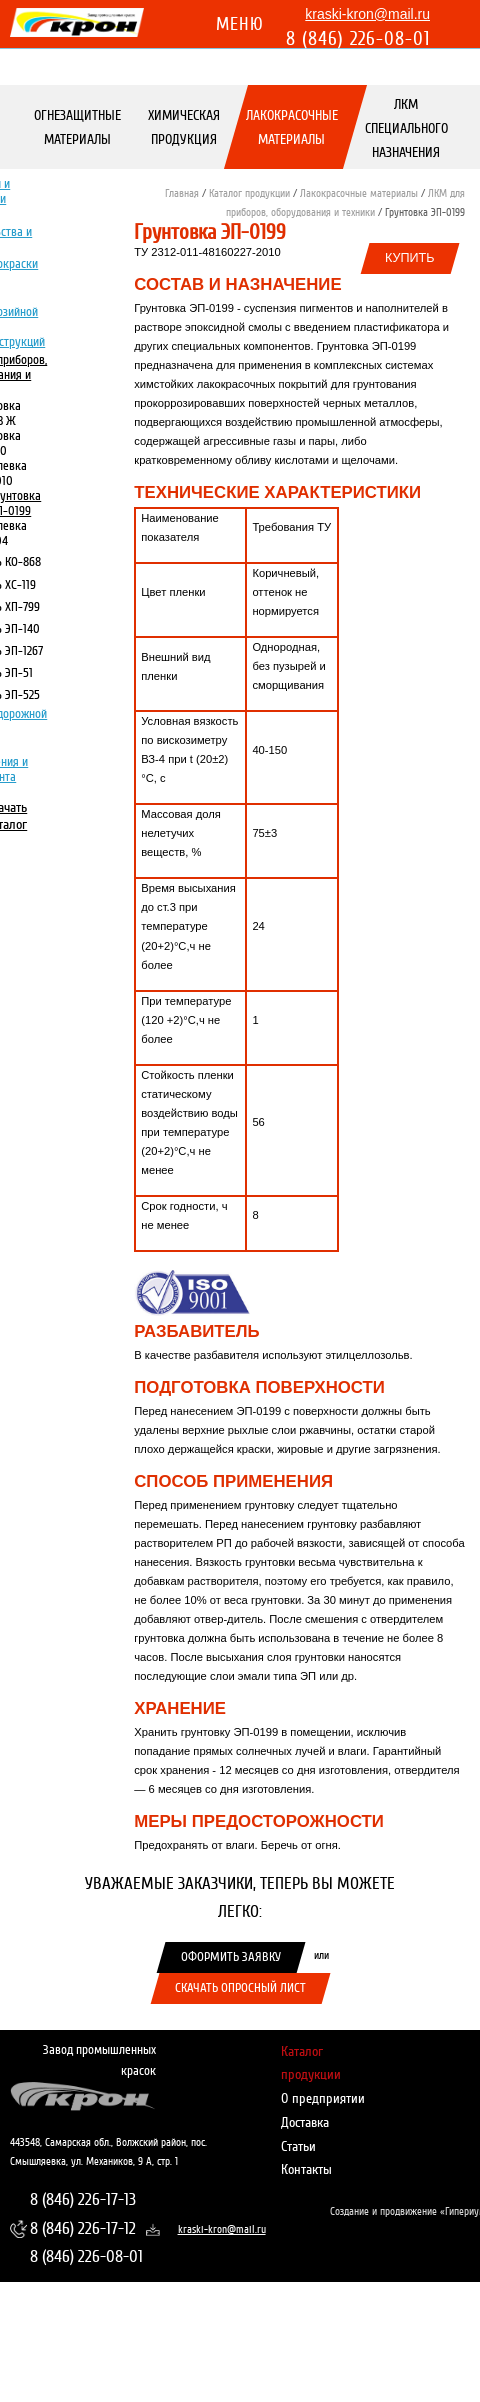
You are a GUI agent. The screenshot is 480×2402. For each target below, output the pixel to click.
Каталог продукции (249, 193)
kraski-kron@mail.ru (367, 14)
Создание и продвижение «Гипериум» (400, 2211)
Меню (240, 24)
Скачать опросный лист (240, 1988)
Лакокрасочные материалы (292, 127)
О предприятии (323, 2098)
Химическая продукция (183, 127)
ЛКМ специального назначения (405, 128)
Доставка (305, 2122)
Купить (410, 258)
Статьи (298, 2146)
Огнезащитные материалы (77, 127)
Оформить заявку (231, 1957)
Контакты (306, 2169)
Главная (182, 193)
